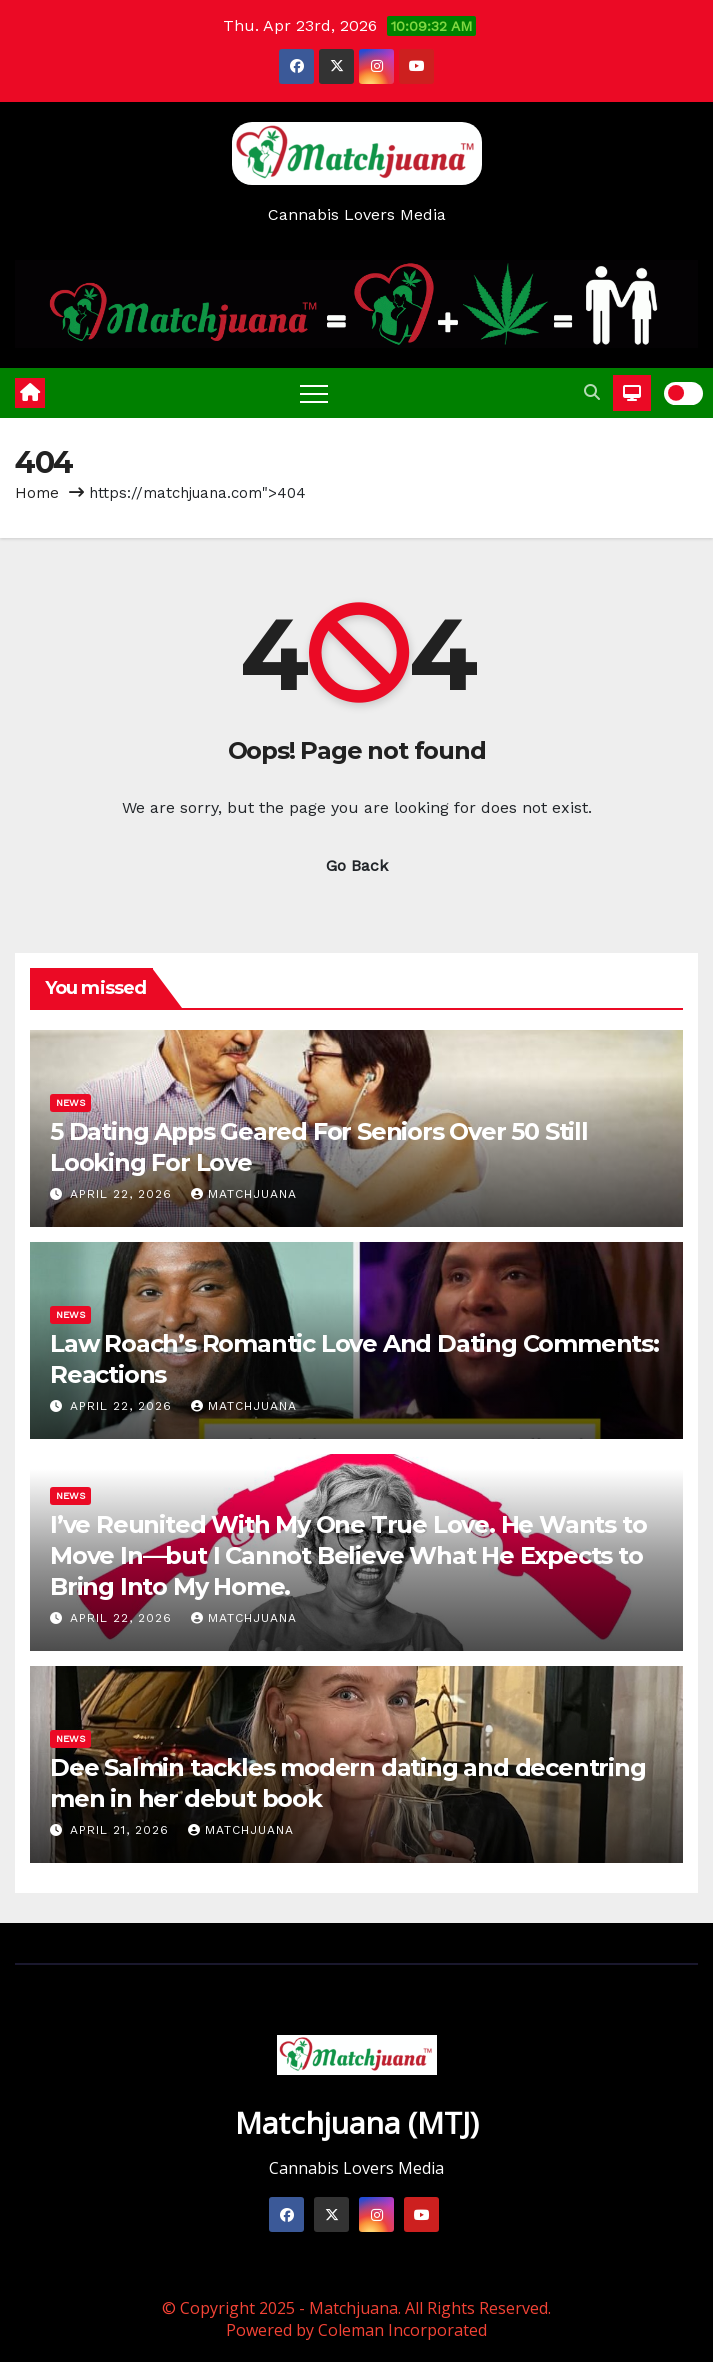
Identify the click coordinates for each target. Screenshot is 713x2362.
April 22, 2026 (123, 1194)
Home (37, 493)
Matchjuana (244, 1194)
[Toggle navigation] (314, 393)
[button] (592, 392)
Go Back (357, 865)
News (70, 1102)
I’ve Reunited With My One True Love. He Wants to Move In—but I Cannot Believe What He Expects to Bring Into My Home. (348, 1555)
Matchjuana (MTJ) (357, 2122)
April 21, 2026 (122, 1830)
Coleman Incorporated (402, 2330)
